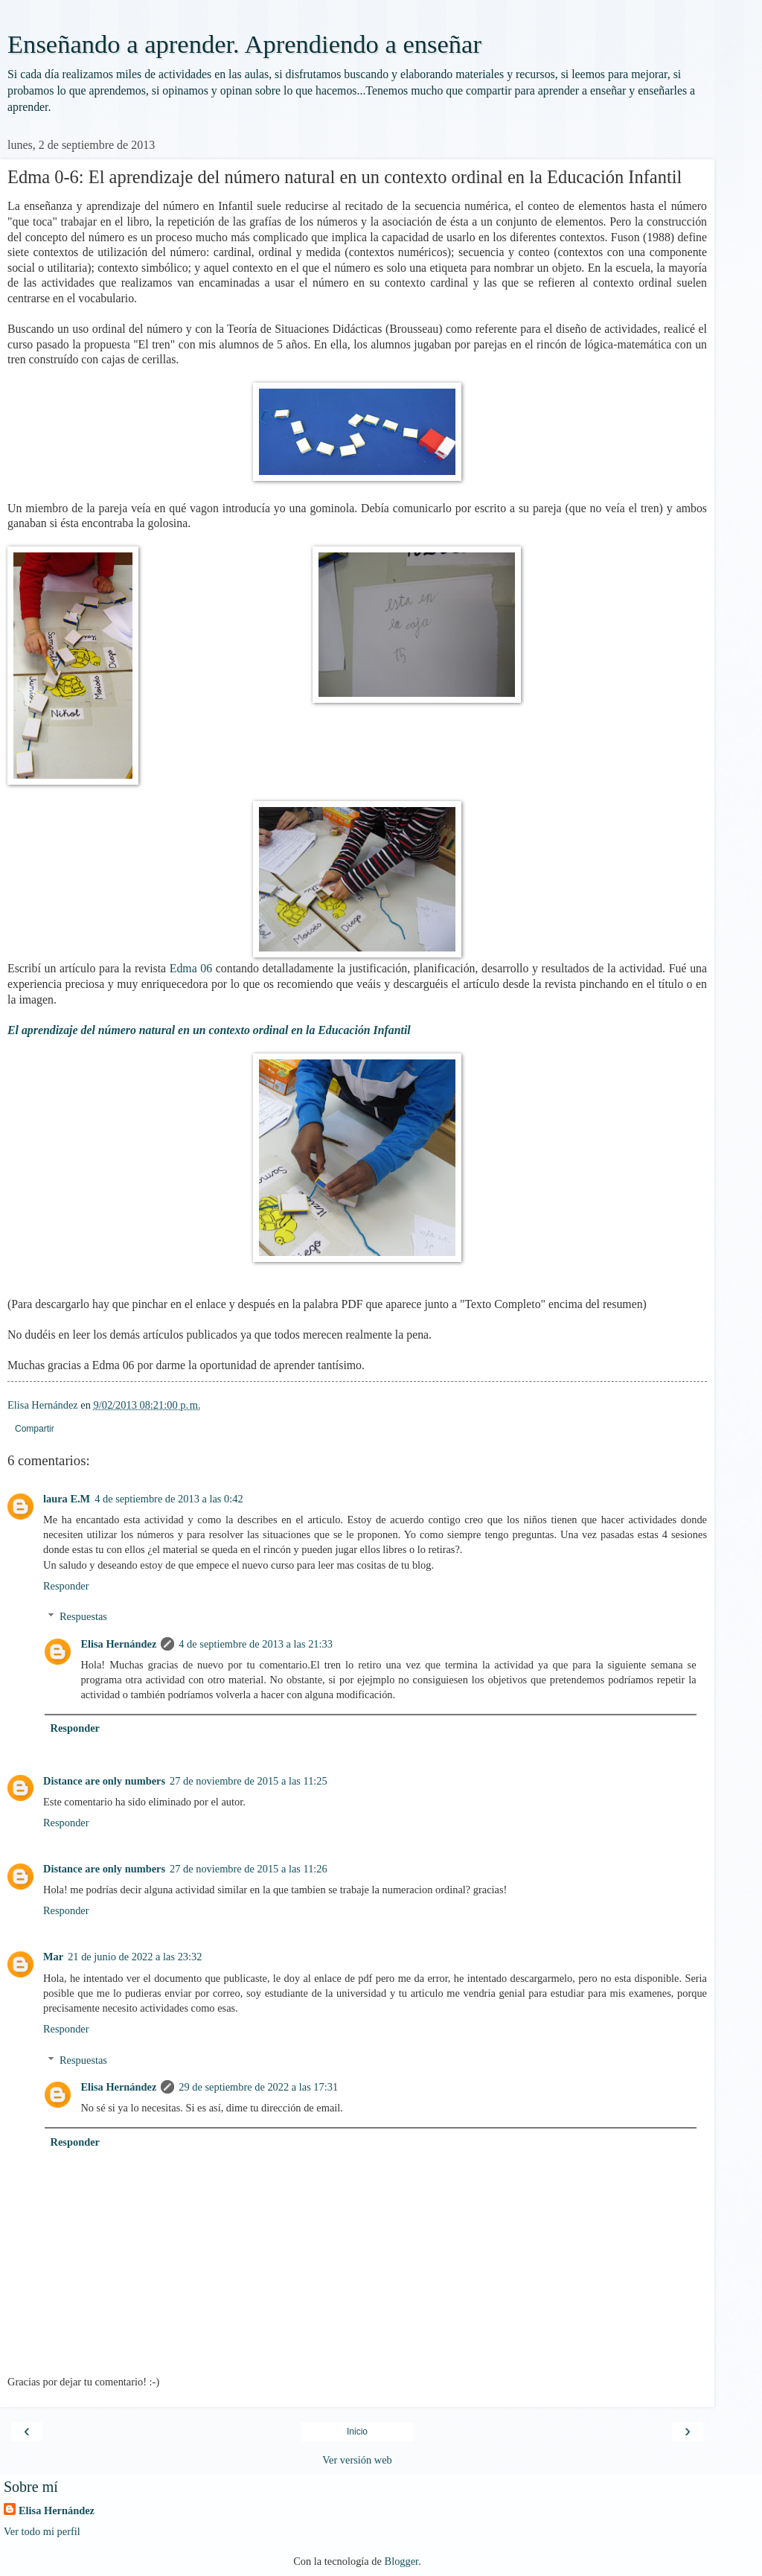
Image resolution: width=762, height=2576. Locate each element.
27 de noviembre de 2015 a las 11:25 (248, 1781)
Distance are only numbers (104, 1781)
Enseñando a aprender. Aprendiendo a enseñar (244, 44)
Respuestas (83, 1616)
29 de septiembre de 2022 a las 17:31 (258, 2087)
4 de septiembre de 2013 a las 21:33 (256, 1644)
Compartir (34, 1429)
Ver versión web (357, 2460)
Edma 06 (191, 968)
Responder (66, 1586)
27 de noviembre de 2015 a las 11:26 (248, 1869)
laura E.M (66, 1499)
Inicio (357, 2431)
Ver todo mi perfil (42, 2531)
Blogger (402, 2561)
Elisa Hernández (118, 1644)
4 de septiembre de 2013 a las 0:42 (169, 1499)
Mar (53, 1957)
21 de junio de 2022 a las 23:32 (135, 1957)
